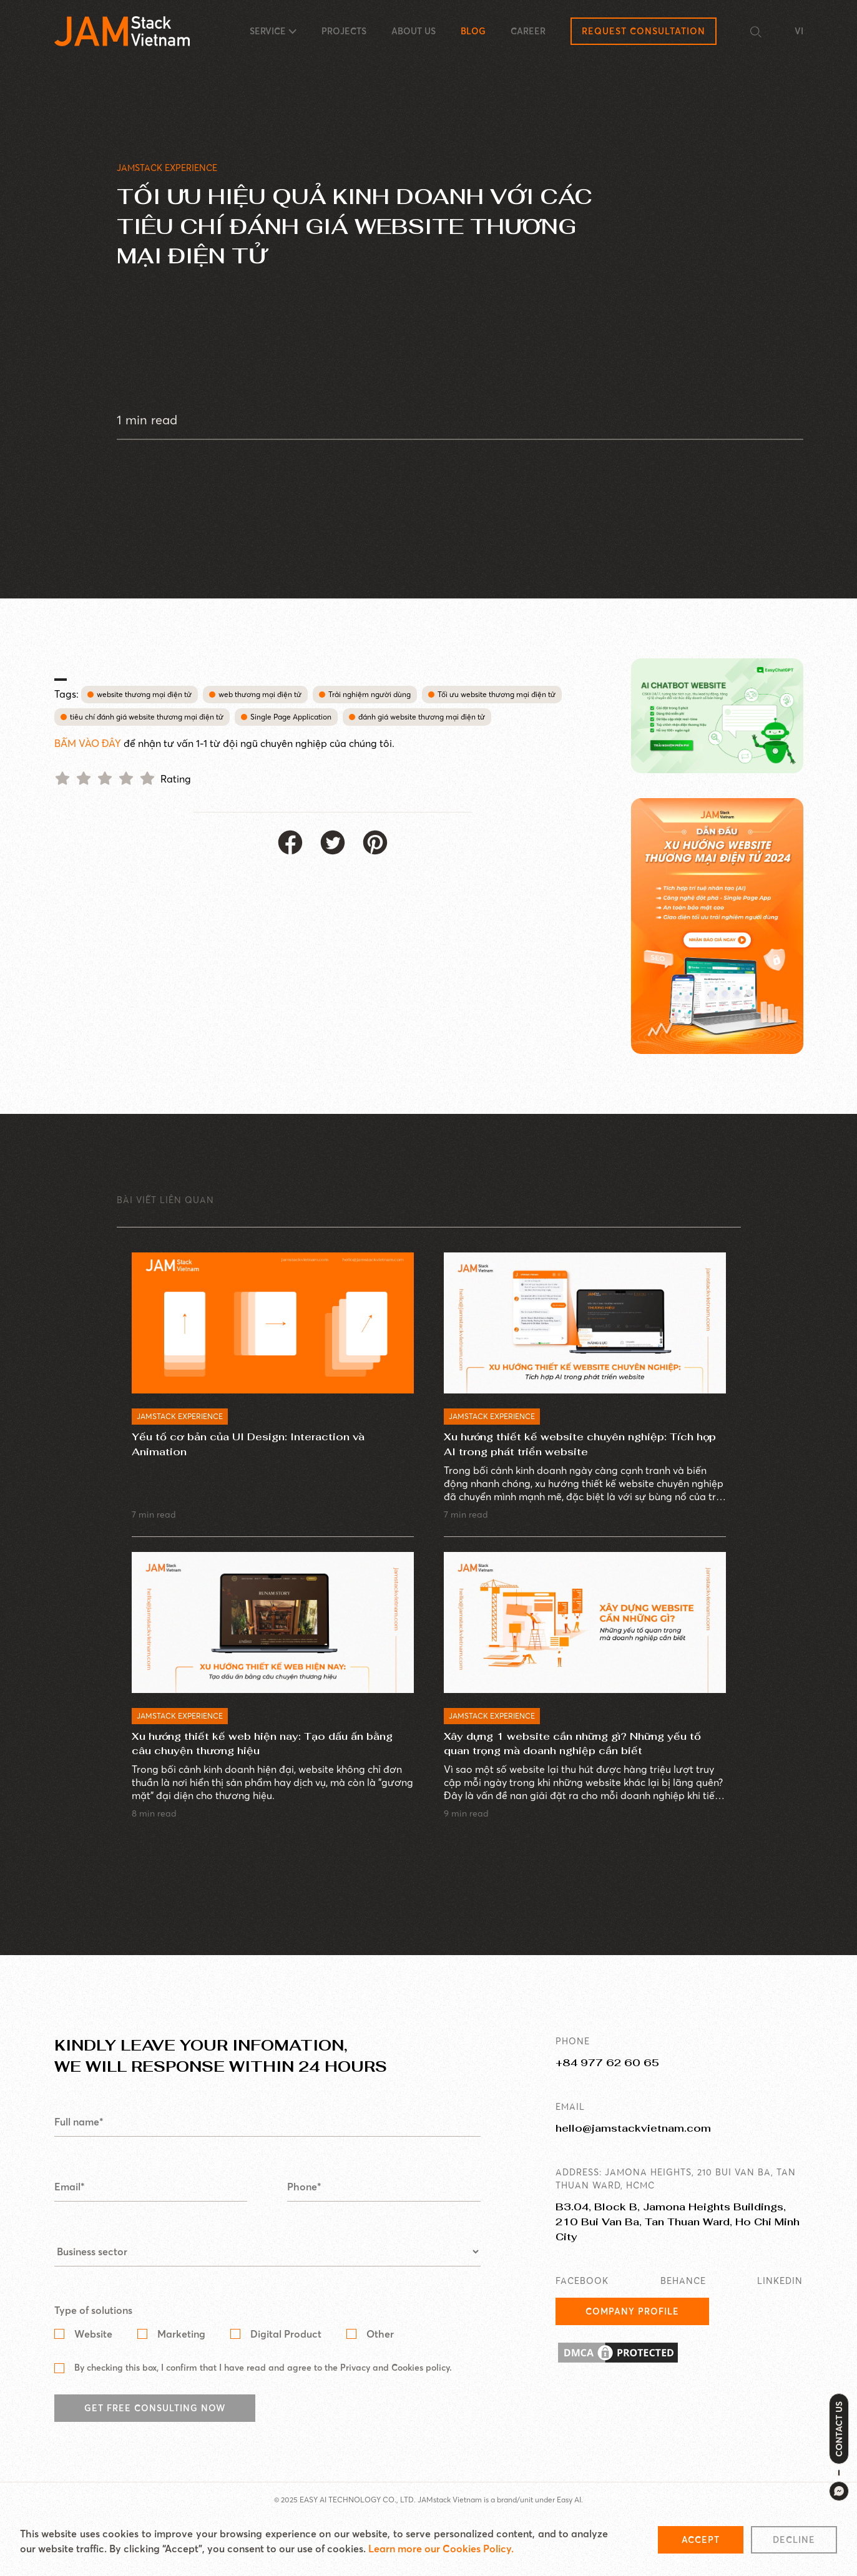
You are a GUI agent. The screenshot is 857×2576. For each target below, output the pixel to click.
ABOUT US (413, 31)
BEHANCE (683, 2309)
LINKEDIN (780, 2309)
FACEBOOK (582, 2309)
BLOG (473, 31)
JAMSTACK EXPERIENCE (167, 167)
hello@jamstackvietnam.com (633, 2157)
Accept (701, 2539)
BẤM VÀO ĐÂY (89, 743)
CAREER (528, 31)
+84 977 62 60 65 (607, 2091)
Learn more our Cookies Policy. (441, 2548)
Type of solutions (93, 2339)
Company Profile (632, 2340)
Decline (794, 2539)
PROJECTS (343, 31)
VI (799, 31)
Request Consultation (643, 31)
